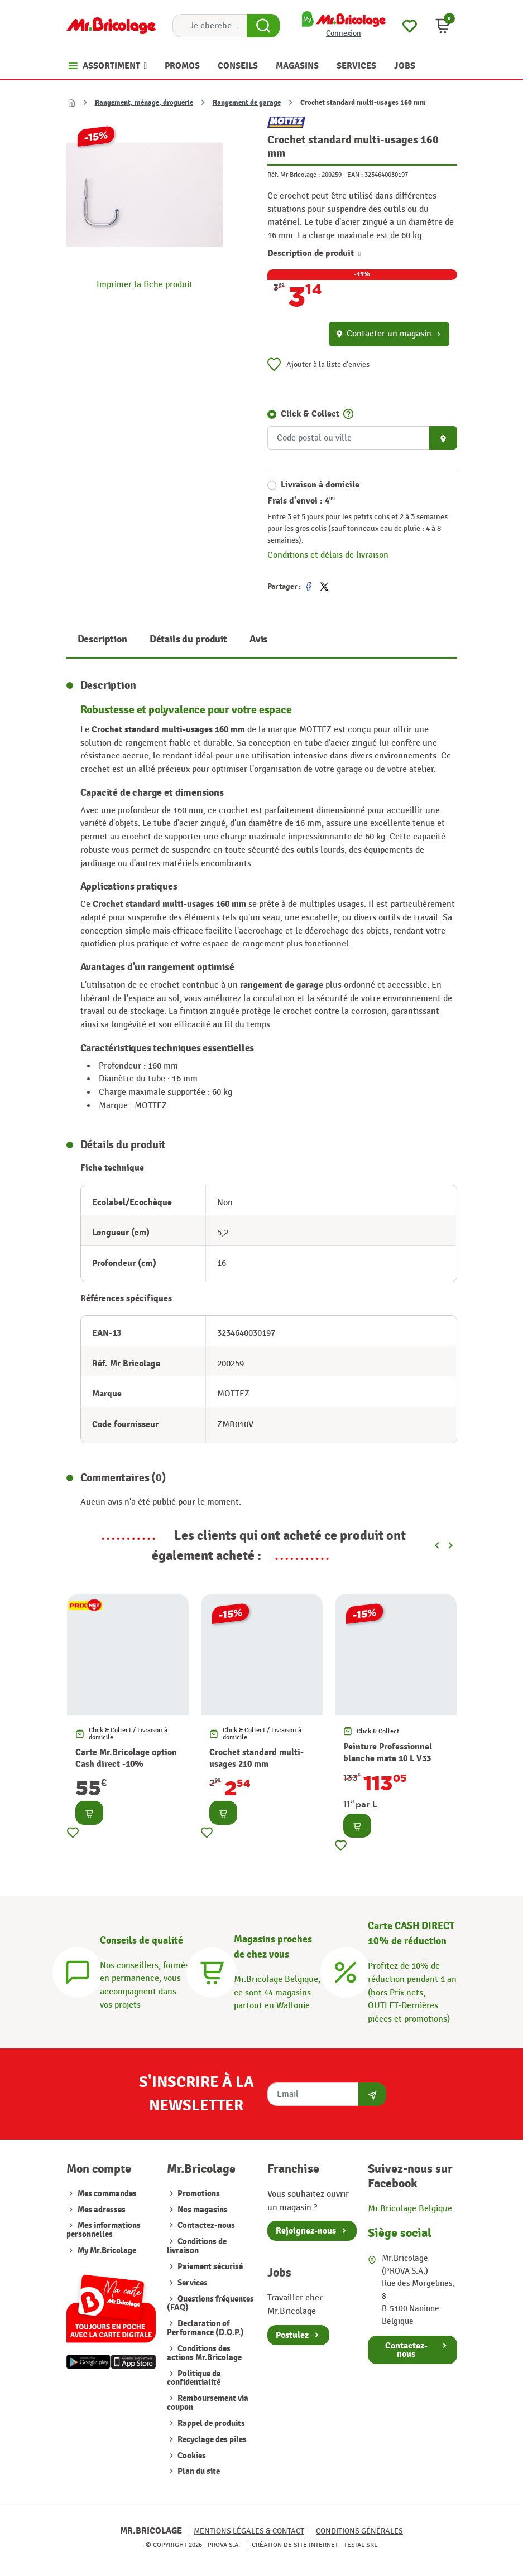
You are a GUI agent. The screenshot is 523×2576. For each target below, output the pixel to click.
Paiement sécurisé (209, 2266)
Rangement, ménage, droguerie (144, 102)
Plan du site (198, 2471)
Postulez (292, 2335)
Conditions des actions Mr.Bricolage (204, 2353)
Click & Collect (310, 413)
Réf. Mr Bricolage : (293, 174)
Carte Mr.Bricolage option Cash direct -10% (126, 1758)
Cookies (191, 2456)
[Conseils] (78, 1970)
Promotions (198, 2193)
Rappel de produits (210, 2423)
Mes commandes (107, 2193)
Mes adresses (102, 2210)
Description (102, 639)
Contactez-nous (205, 2225)
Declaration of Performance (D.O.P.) (205, 2328)
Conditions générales (359, 2531)
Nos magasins (202, 2210)
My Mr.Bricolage (107, 2250)
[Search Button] (263, 25)
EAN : (355, 174)
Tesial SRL (360, 2545)
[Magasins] (211, 1970)
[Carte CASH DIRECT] (345, 1970)
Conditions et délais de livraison (327, 555)
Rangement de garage (247, 102)
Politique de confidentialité (193, 2378)
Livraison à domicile (320, 484)
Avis (258, 639)
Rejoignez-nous (306, 2230)
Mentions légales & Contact (249, 2531)
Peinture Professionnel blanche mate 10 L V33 (387, 1752)
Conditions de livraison (197, 2246)
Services (192, 2283)
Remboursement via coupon (207, 2403)
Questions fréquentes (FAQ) (210, 2303)
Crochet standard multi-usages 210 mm (256, 1758)
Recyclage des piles (211, 2439)
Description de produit (314, 253)
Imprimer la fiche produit (145, 284)
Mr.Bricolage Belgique (410, 2208)
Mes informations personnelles (103, 2230)
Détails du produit (188, 639)
